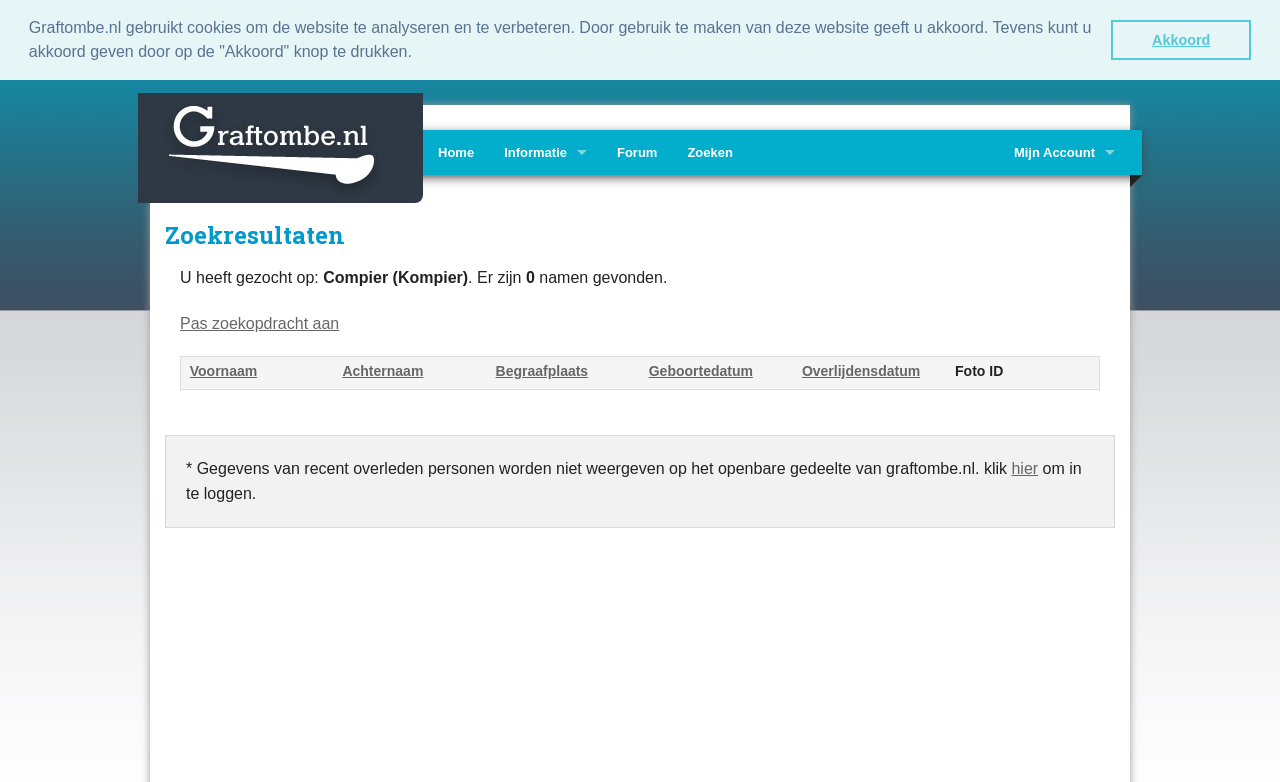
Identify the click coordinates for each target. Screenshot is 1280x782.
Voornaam (223, 370)
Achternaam (382, 370)
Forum (637, 150)
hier (1024, 466)
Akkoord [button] (1181, 40)
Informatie (535, 150)
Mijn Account (1054, 150)
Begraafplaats (542, 370)
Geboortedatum (701, 370)
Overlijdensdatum (861, 370)
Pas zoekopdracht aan (259, 321)
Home (456, 150)
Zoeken (710, 150)
